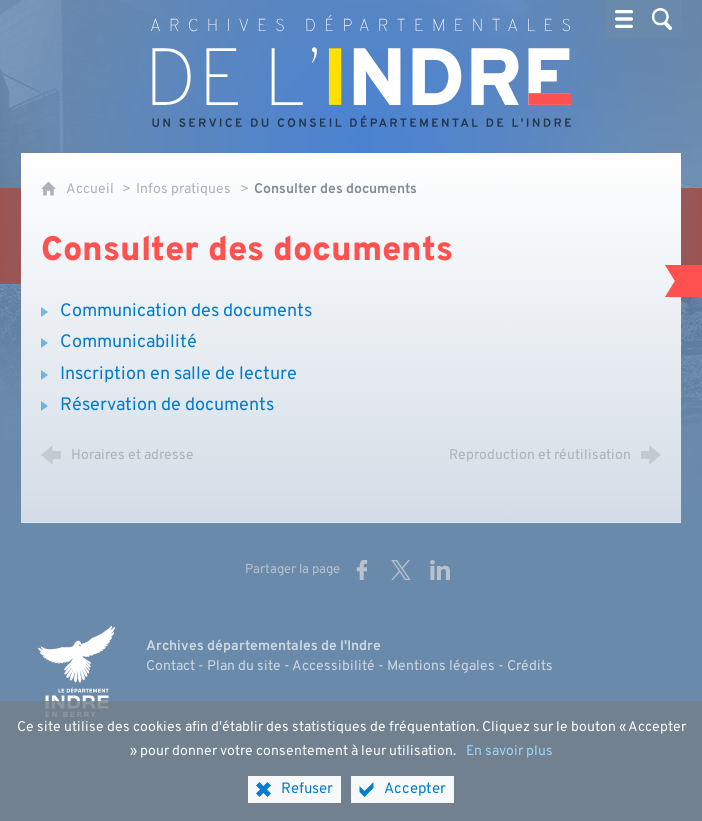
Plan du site (244, 666)
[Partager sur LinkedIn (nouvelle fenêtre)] (440, 570)
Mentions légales (441, 666)
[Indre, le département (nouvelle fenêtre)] (76, 672)
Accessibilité (333, 666)
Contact (170, 666)
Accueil (91, 189)
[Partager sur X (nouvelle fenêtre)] (401, 570)
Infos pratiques (183, 189)
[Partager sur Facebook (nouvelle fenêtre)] (362, 570)
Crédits (530, 666)
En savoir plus (509, 766)
